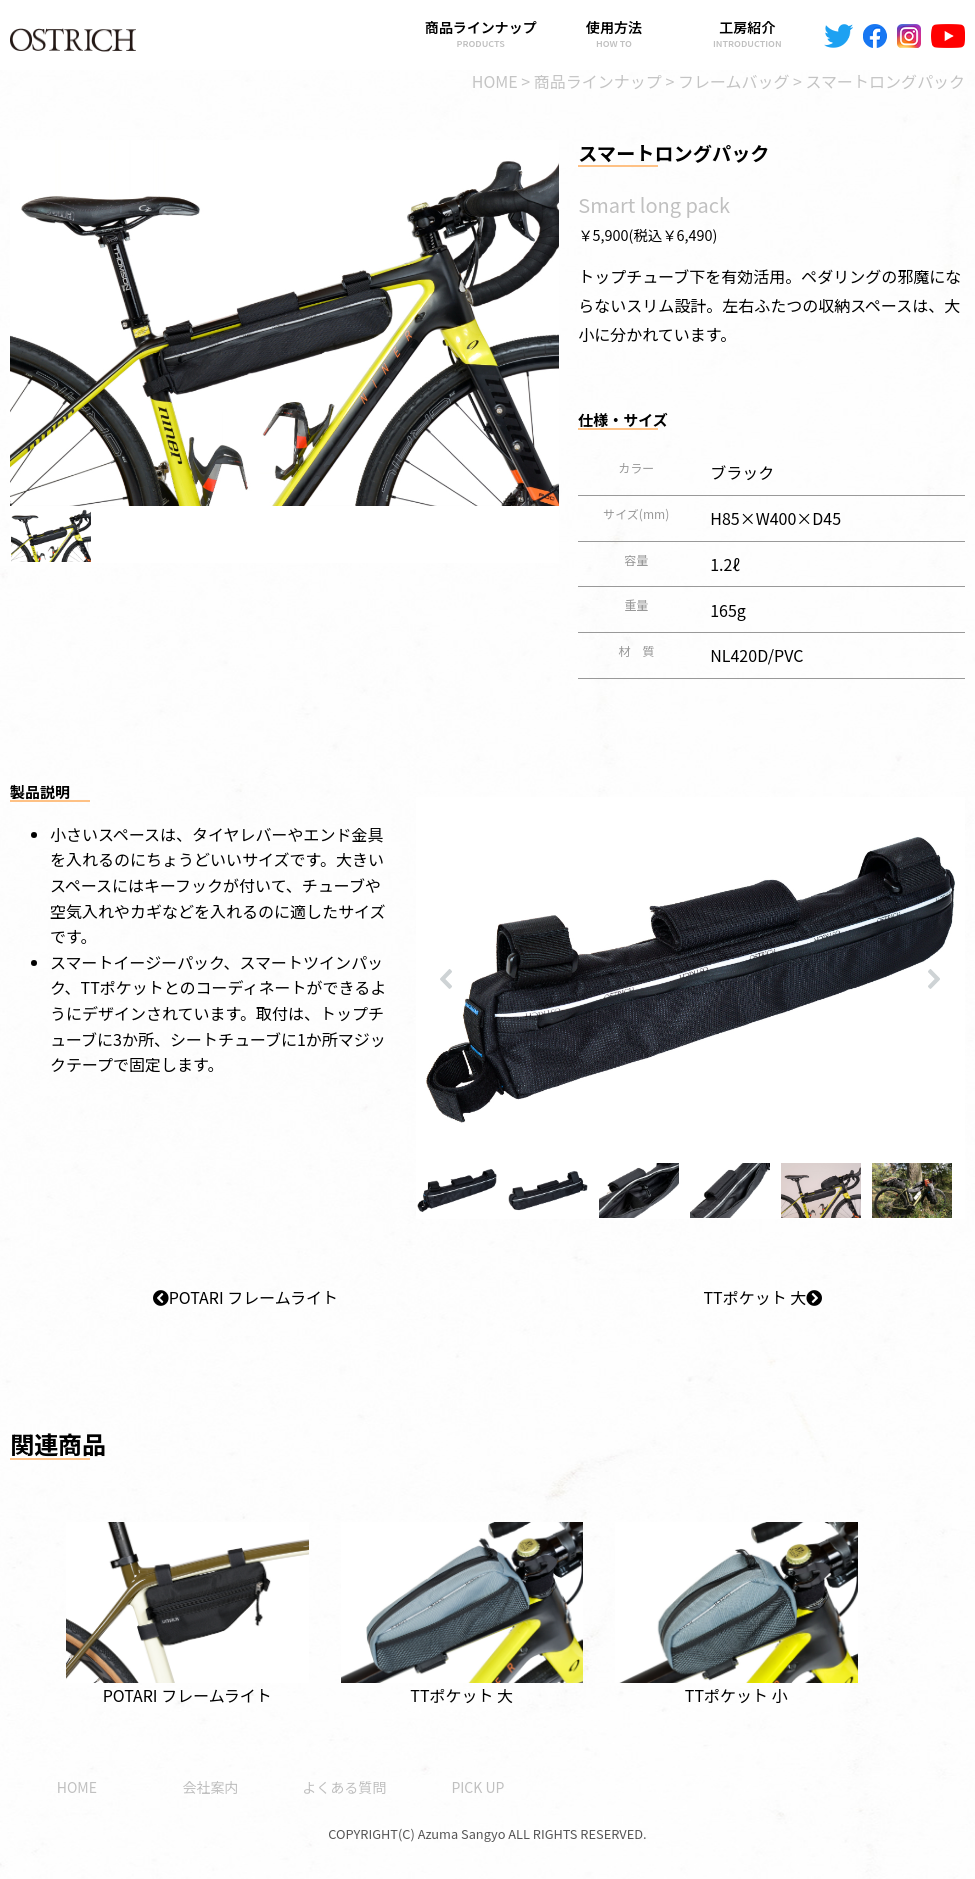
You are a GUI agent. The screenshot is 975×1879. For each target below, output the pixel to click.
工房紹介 (747, 33)
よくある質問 (344, 1787)
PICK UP (477, 1787)
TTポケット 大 (762, 1297)
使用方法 (613, 33)
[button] (51, 534)
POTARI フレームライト (245, 1297)
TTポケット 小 (736, 1601)
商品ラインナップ (480, 33)
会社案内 (211, 1787)
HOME (77, 1787)
